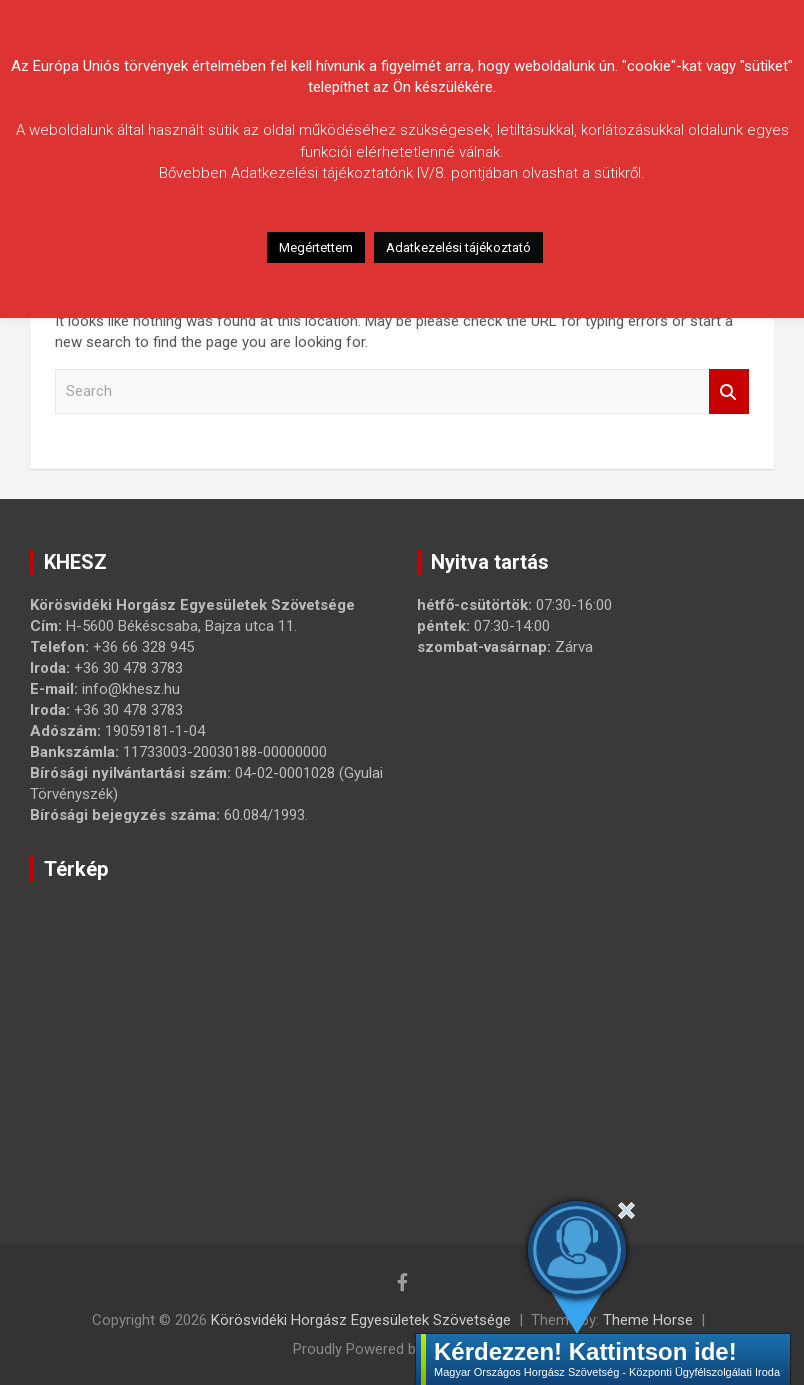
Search (729, 391)
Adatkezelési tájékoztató (458, 247)
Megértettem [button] (316, 247)
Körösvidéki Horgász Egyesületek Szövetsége (361, 1320)
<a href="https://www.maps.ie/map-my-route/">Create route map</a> (345, 1034)
